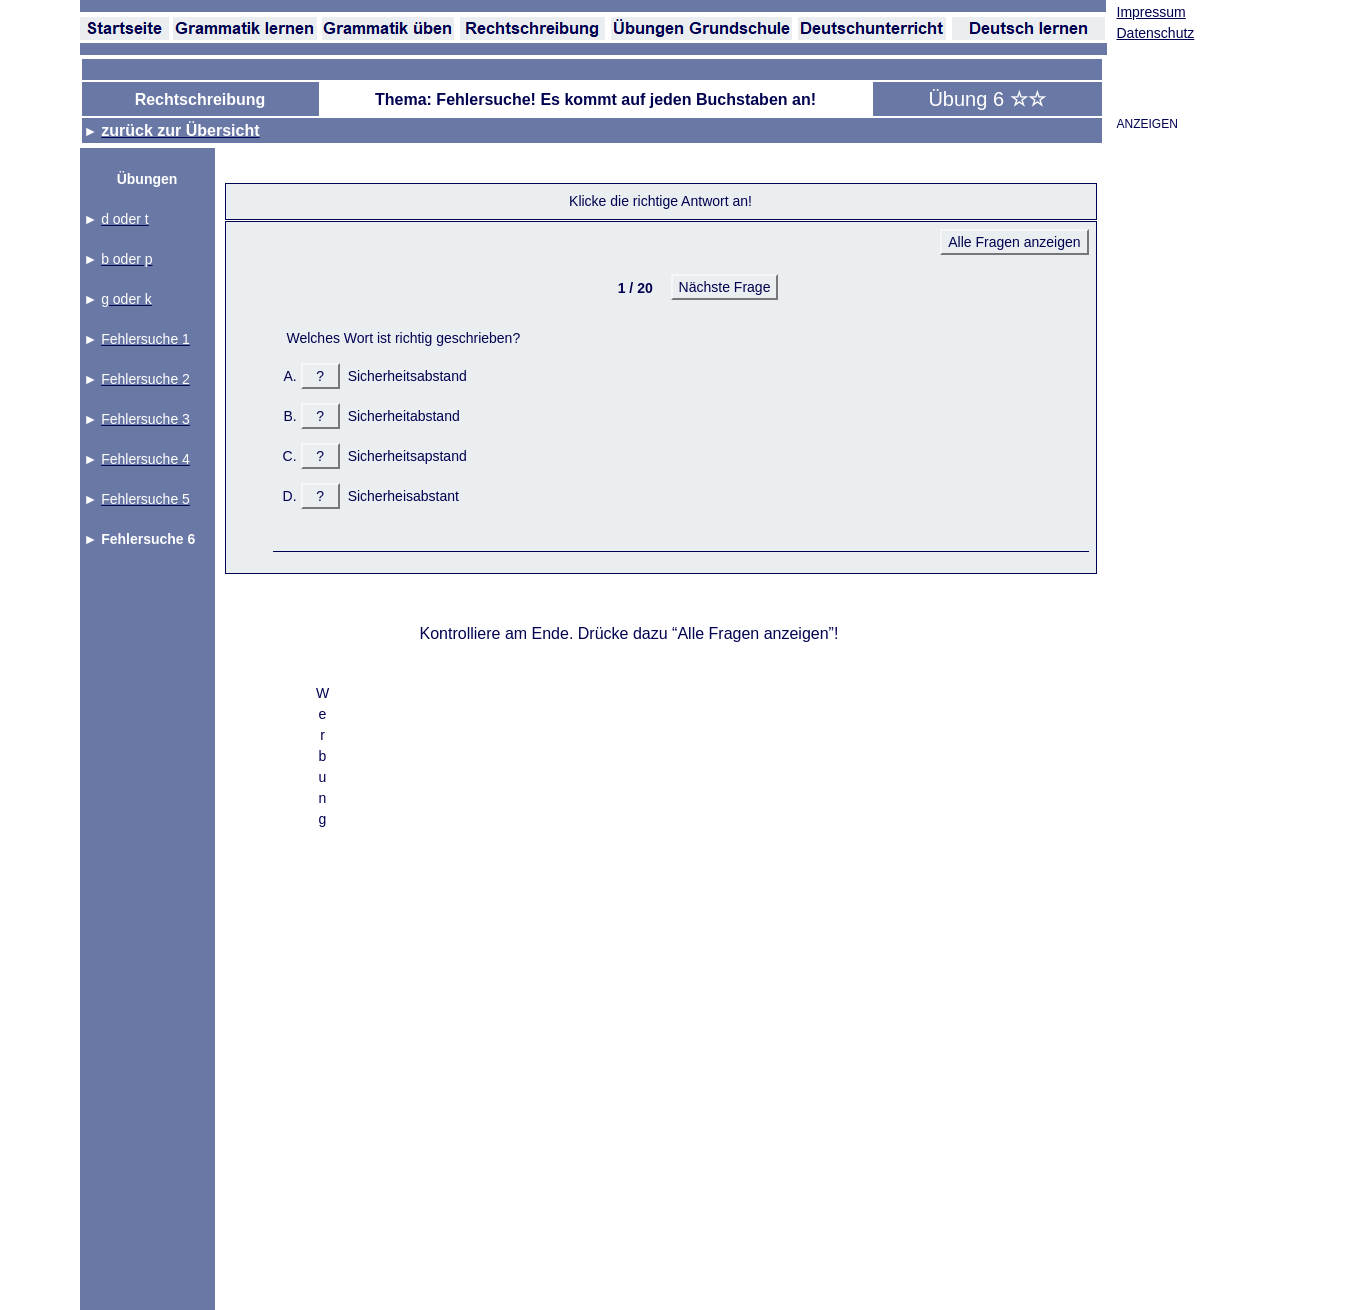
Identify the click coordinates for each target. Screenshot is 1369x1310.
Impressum (1151, 12)
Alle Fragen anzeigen (1014, 242)
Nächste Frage (725, 287)
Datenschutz (1156, 33)
